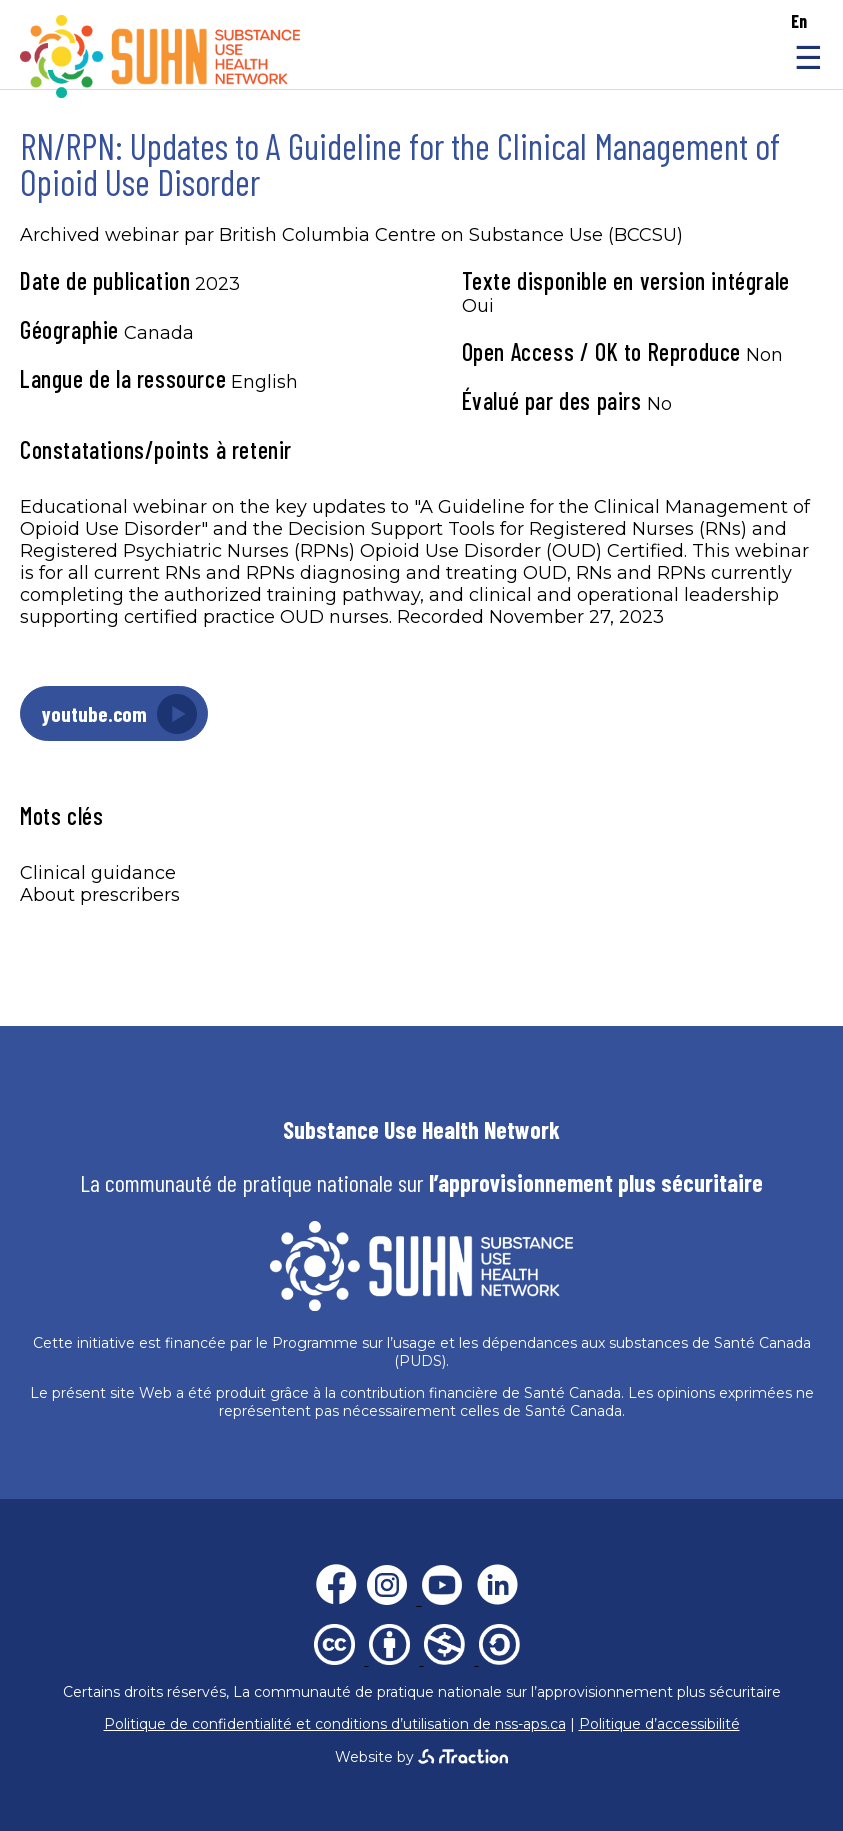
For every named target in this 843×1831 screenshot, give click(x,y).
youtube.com (94, 713)
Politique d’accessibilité (659, 1724)
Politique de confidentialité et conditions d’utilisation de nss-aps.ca (335, 1724)
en (799, 21)
